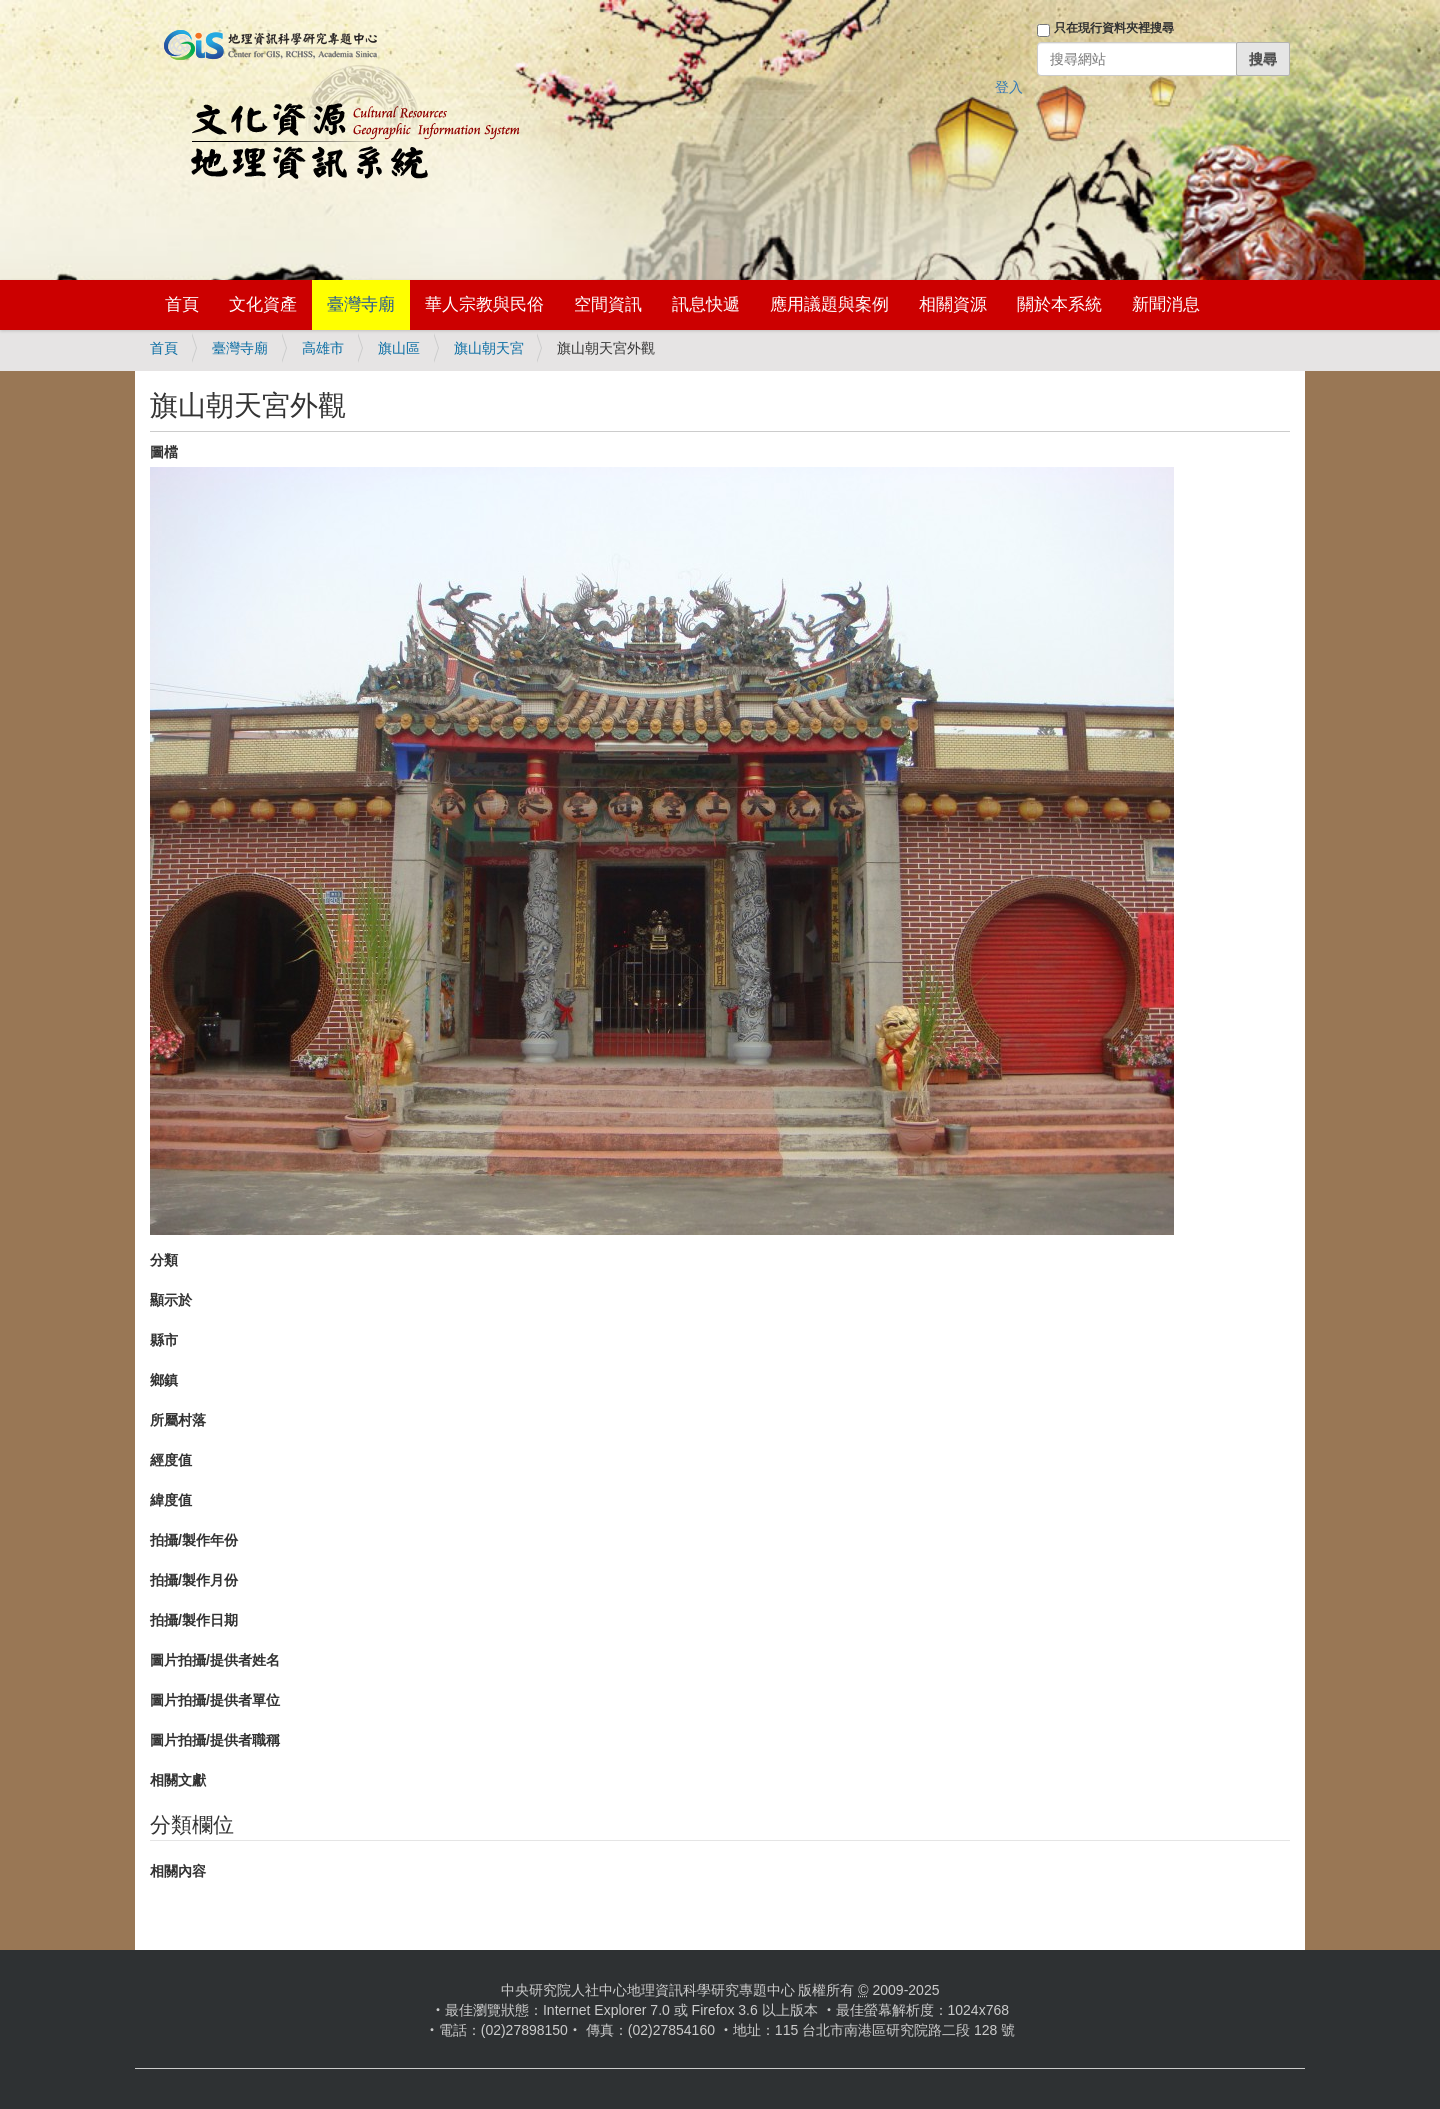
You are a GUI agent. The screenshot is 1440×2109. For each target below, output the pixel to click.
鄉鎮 (164, 1380)
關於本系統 (1059, 304)
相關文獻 (178, 1780)
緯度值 (171, 1500)
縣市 (164, 1340)
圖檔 (164, 452)
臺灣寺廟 (361, 304)
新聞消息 (1166, 304)
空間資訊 (608, 304)
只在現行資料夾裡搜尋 (1114, 28)
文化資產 (263, 304)
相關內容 (178, 1871)
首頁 (182, 304)
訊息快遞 (706, 304)
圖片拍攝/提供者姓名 (215, 1660)
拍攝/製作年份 (194, 1540)
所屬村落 (178, 1420)
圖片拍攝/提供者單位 (215, 1700)
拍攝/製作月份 (194, 1580)
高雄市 (323, 348)
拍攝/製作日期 (194, 1620)
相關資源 (953, 304)
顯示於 (171, 1300)
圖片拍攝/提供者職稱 (215, 1740)
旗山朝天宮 (489, 348)
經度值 (171, 1460)
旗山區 (399, 348)
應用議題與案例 (829, 304)
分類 (164, 1260)
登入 (1009, 87)
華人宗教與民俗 (484, 304)
